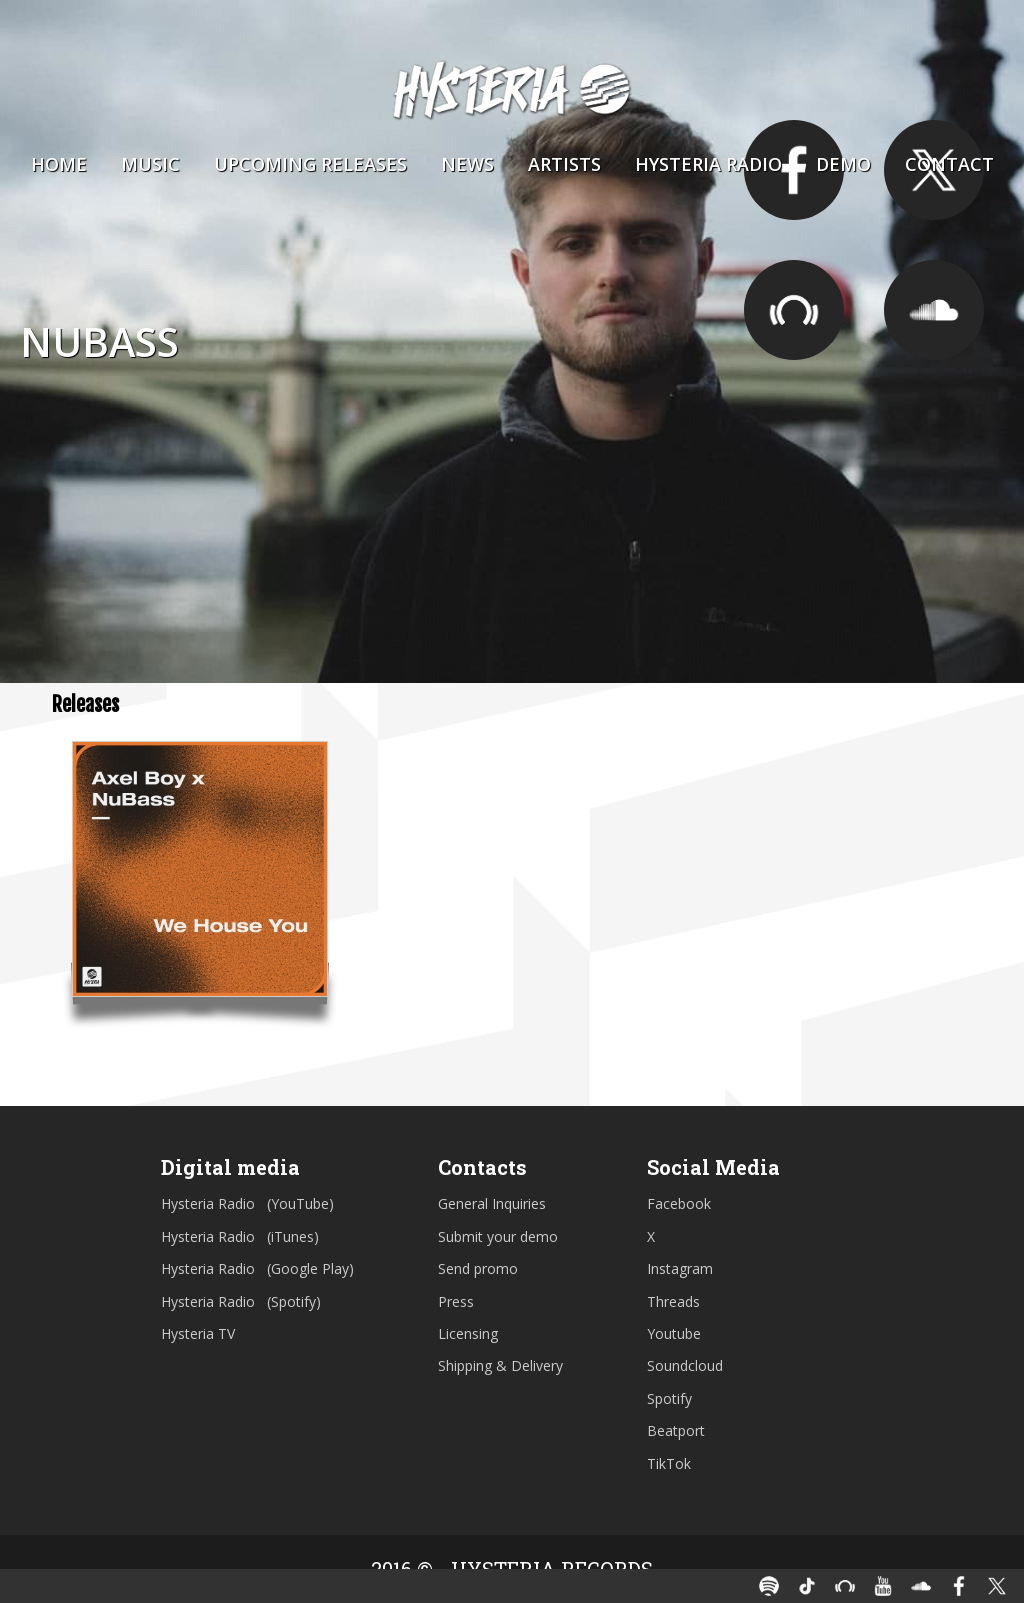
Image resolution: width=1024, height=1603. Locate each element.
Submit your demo (498, 1236)
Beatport (676, 1430)
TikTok (669, 1463)
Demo (843, 164)
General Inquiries (492, 1203)
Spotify (669, 1398)
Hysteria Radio (708, 164)
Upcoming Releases (310, 164)
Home (59, 164)
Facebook (679, 1203)
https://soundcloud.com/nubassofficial (934, 310)
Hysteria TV (198, 1333)
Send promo (478, 1268)
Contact (949, 164)
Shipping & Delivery (500, 1365)
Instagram (680, 1268)
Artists (564, 164)
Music (150, 164)
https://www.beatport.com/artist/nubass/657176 (794, 310)
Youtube (674, 1333)
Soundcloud (685, 1365)
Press (456, 1301)
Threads (673, 1301)
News (467, 164)
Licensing (468, 1333)
